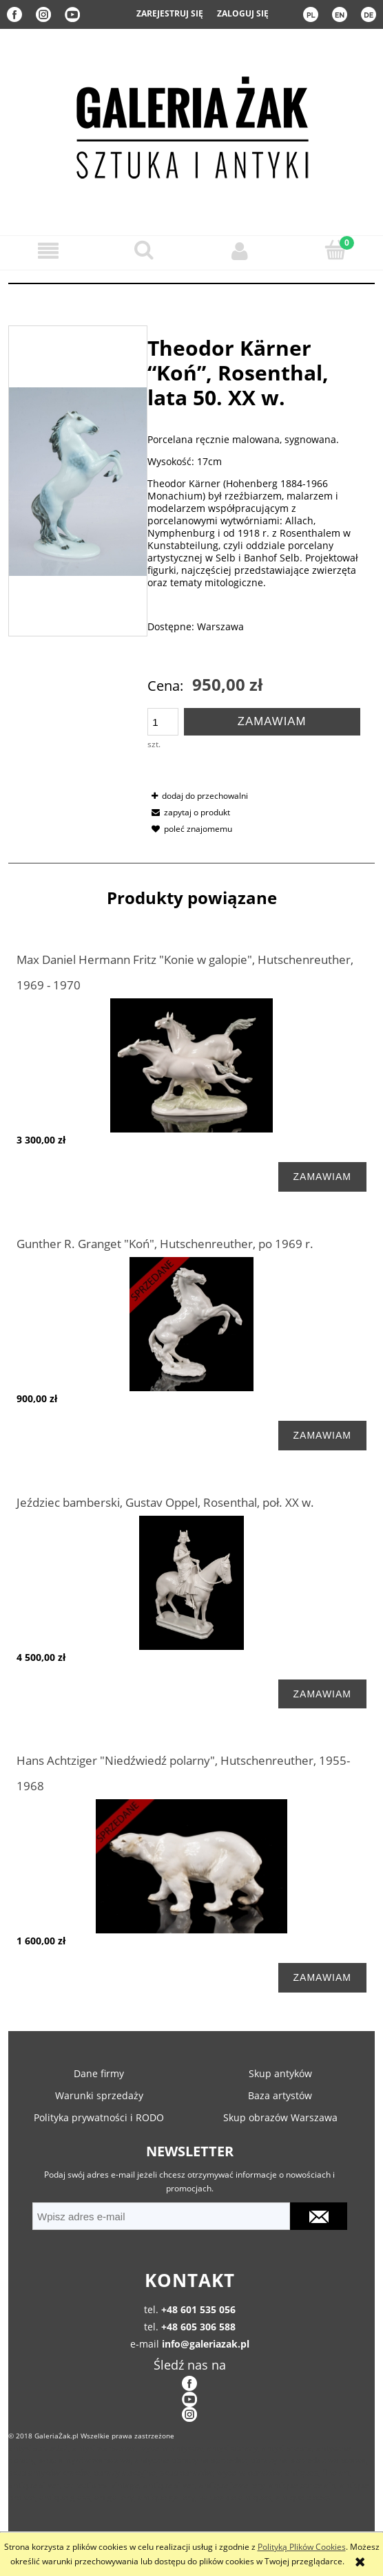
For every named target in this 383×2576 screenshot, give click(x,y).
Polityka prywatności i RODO (99, 2117)
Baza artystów (280, 2095)
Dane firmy (99, 2073)
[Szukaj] (143, 250)
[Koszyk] (335, 250)
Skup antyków (280, 2073)
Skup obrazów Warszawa (280, 2117)
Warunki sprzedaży (99, 2095)
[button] (47, 251)
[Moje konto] (239, 251)
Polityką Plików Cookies (302, 2547)
